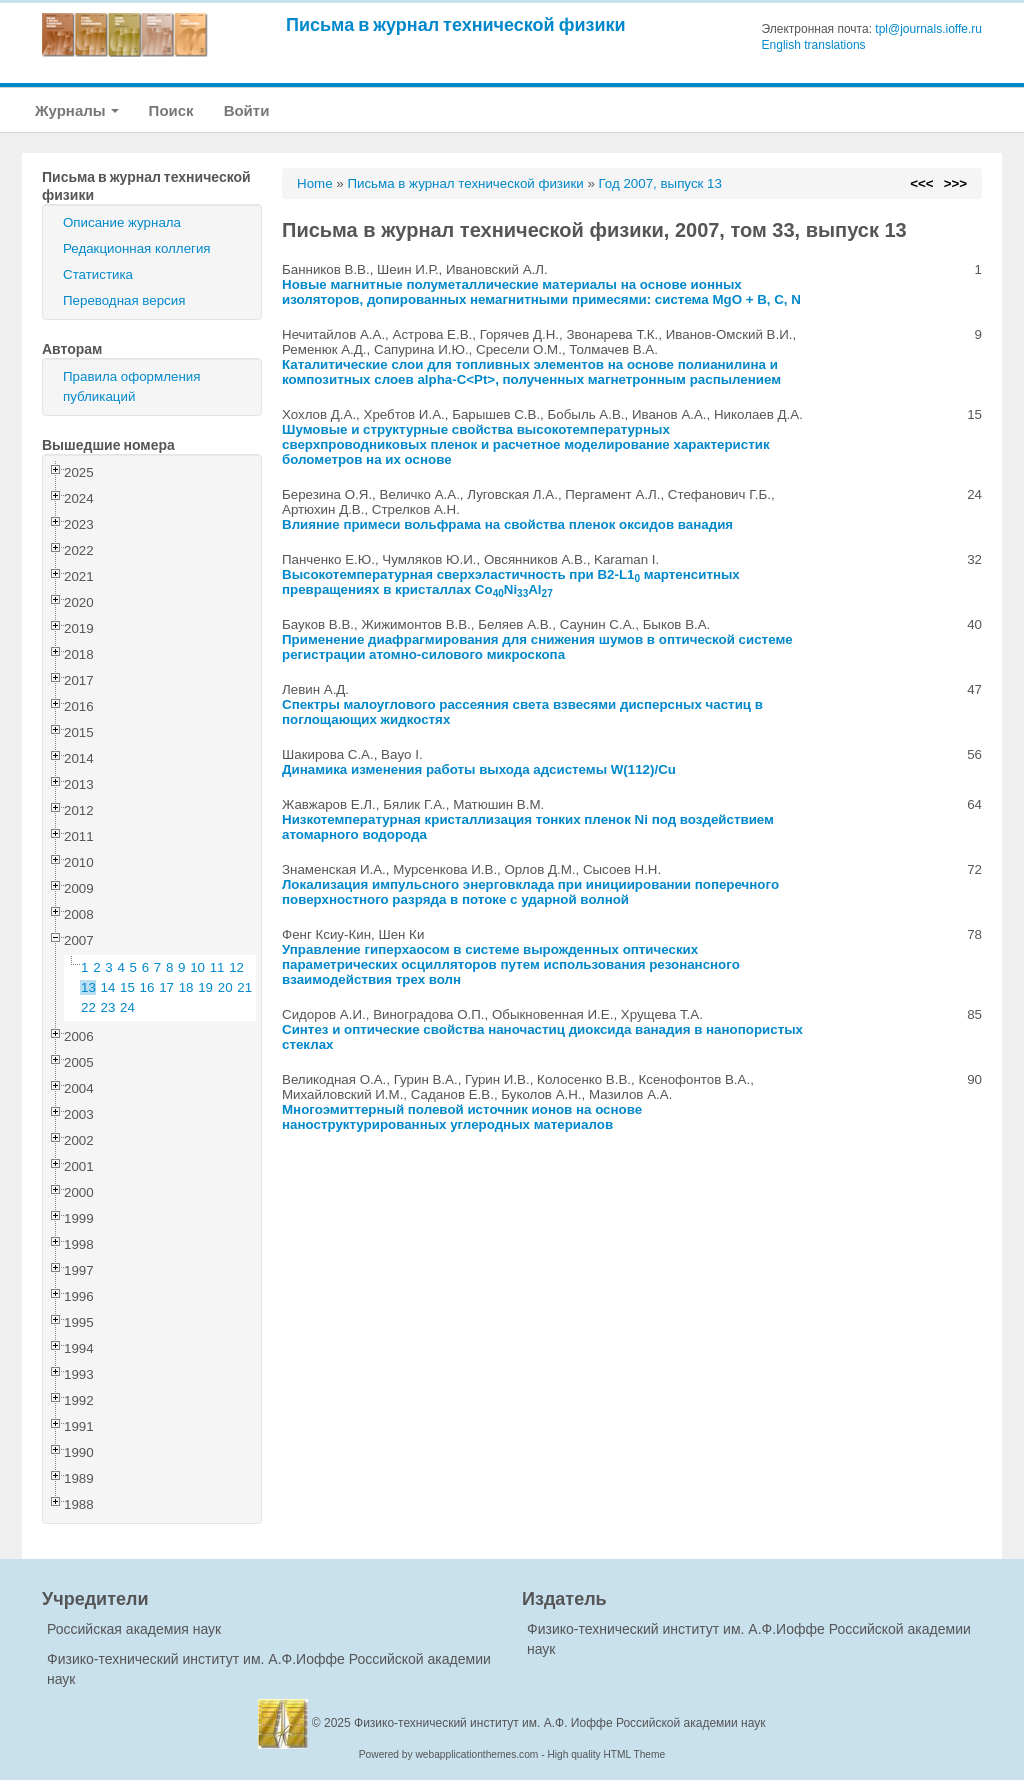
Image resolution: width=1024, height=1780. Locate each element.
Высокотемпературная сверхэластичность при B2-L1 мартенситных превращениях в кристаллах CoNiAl (511, 582)
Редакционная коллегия (137, 248)
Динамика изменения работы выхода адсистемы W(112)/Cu (479, 769)
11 (217, 967)
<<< (921, 183)
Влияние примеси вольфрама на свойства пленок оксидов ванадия (507, 524)
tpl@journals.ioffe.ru (928, 29)
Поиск (171, 110)
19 (205, 987)
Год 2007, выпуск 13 (660, 183)
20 (225, 987)
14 (108, 987)
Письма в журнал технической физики (456, 24)
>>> (955, 183)
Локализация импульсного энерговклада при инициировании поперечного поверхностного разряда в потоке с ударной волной (530, 892)
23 (108, 1007)
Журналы (77, 110)
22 (88, 1007)
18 (186, 987)
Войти (247, 110)
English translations (814, 45)
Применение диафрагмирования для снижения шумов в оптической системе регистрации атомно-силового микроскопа (537, 647)
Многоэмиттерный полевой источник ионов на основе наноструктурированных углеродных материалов (462, 1117)
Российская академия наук (134, 1629)
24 (127, 1007)
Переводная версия (124, 300)
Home (315, 183)
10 (197, 967)
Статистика (98, 274)
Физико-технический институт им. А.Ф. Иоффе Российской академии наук (560, 1723)
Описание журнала (122, 222)
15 (127, 987)
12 (236, 967)
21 (244, 987)
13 (88, 987)
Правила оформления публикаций (131, 386)
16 (147, 987)
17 (166, 987)
